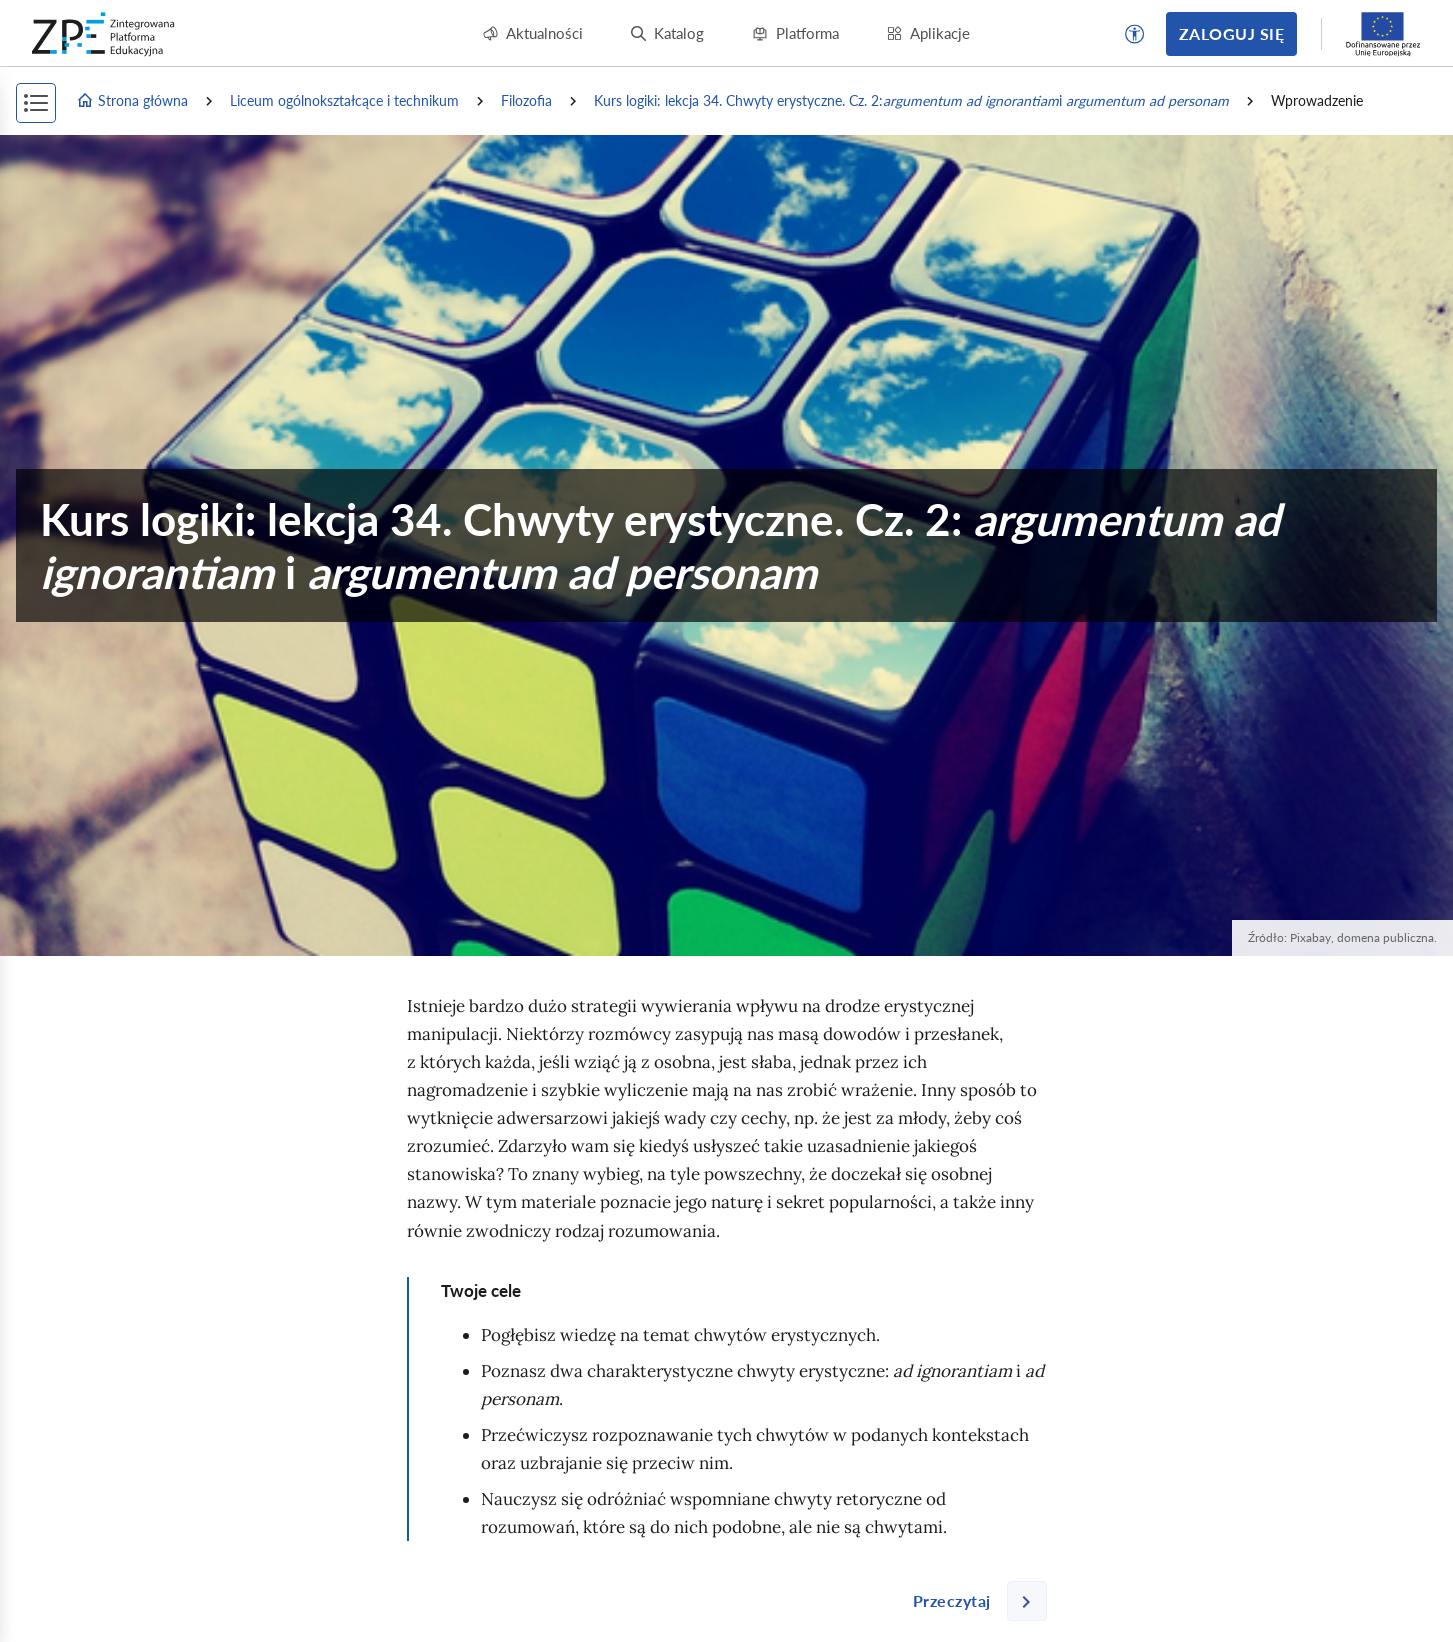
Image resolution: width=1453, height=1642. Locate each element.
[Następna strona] (972, 1601)
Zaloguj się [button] (1231, 33)
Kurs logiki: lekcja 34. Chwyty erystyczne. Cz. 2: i (911, 101)
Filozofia (526, 100)
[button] (1135, 34)
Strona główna (132, 101)
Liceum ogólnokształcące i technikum (344, 100)
